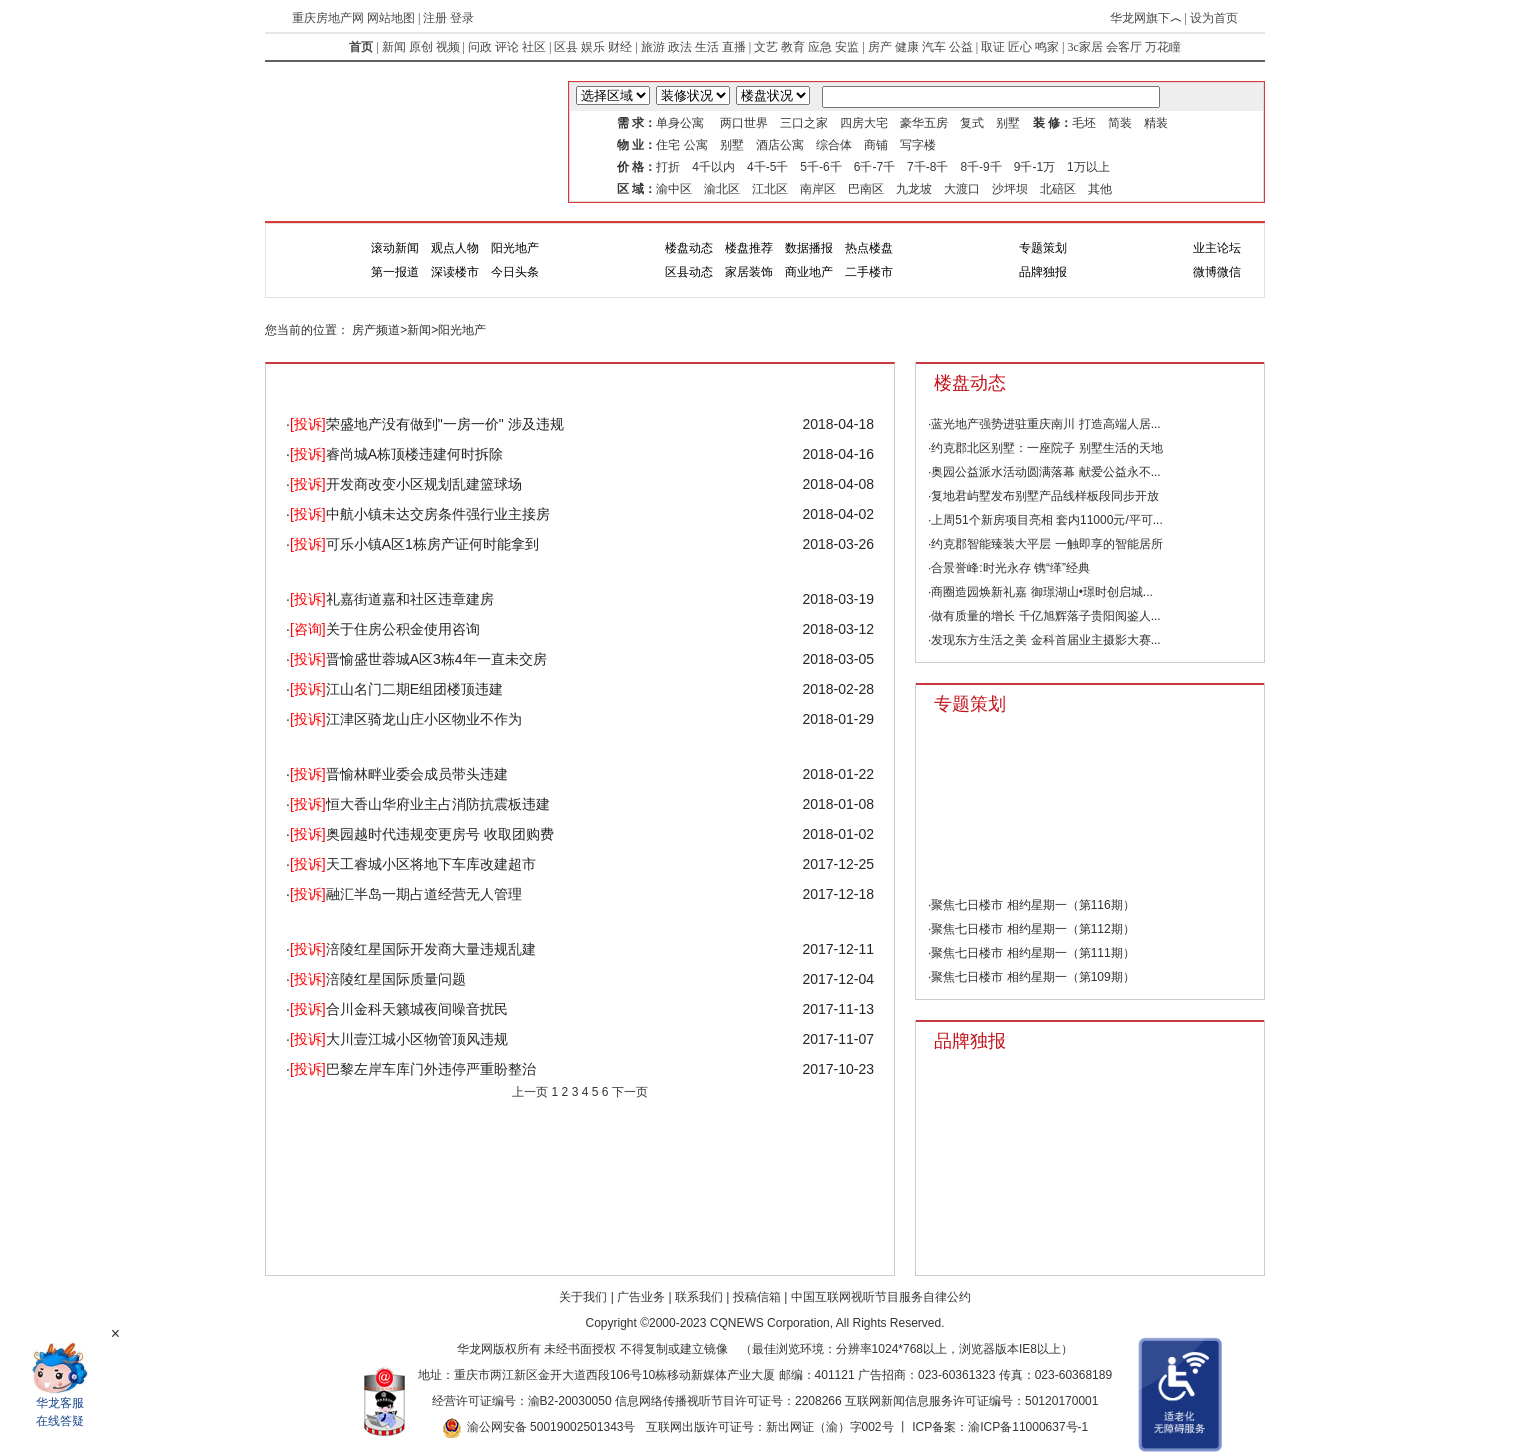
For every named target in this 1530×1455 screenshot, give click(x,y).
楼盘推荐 (749, 248)
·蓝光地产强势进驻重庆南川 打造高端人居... (1044, 424)
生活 (707, 47)
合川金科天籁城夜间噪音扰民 (399, 1009)
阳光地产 (515, 248)
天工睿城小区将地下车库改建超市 (413, 864)
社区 (534, 47)
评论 (507, 47)
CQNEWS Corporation (770, 1323)
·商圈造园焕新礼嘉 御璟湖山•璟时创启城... (1040, 592)
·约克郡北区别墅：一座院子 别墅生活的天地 (1045, 448)
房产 (880, 47)
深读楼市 (455, 272)
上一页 (530, 1092)
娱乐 (593, 47)
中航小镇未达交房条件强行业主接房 (420, 514)
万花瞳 (1163, 47)
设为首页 (1214, 18)
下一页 (630, 1092)
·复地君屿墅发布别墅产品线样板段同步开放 (1043, 496)
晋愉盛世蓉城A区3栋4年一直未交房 (418, 659)
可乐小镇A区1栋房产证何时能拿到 (414, 544)
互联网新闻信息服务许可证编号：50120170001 (971, 1401)
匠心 (1020, 47)
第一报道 (395, 272)
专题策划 (1043, 248)
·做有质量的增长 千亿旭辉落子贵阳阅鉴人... (1044, 616)
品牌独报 (1043, 272)
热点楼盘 (869, 248)
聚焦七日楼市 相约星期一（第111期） (1032, 953)
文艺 (766, 47)
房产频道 (376, 330)
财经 (620, 47)
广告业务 (641, 1297)
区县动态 (689, 272)
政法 (680, 47)
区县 (566, 47)
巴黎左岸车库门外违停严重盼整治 (413, 1069)
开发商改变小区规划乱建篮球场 (406, 484)
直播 (734, 47)
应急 (820, 47)
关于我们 (583, 1297)
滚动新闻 (395, 248)
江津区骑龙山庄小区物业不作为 (406, 719)
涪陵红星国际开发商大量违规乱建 (413, 949)
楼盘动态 (689, 248)
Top (1340, 1300)
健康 (907, 47)
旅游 (653, 47)
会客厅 (1124, 47)
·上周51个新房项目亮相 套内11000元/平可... (1045, 520)
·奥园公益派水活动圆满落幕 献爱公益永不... (1044, 472)
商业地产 (809, 272)
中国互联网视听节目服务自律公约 (881, 1297)
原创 (421, 47)
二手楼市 (869, 272)
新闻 (394, 47)
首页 (361, 47)
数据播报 (809, 248)
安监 (847, 47)
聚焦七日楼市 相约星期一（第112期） (1032, 929)
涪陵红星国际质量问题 (378, 979)
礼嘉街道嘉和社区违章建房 (392, 599)
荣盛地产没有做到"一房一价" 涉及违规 (427, 424)
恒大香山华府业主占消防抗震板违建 (420, 804)
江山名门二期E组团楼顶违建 (396, 689)
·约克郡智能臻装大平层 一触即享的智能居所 (1045, 544)
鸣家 (1047, 47)
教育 (793, 47)
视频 (448, 47)
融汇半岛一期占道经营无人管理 (406, 894)
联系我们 (699, 1297)
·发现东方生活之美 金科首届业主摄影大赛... (1044, 640)
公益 (961, 47)
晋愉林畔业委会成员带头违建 (399, 774)
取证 (993, 47)
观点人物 (455, 248)
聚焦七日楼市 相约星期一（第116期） (1032, 905)
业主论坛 (1217, 248)
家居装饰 (749, 272)
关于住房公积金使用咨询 (385, 629)
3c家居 (1084, 47)
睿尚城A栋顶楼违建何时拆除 (396, 454)
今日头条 (515, 272)
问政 (480, 47)
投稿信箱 (757, 1297)
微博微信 (1217, 272)
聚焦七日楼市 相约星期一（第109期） (1032, 977)
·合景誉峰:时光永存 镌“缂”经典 (1009, 568)
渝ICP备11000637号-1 (1028, 1427)
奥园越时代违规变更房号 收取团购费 (422, 834)
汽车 (934, 47)
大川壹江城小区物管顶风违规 (399, 1039)
